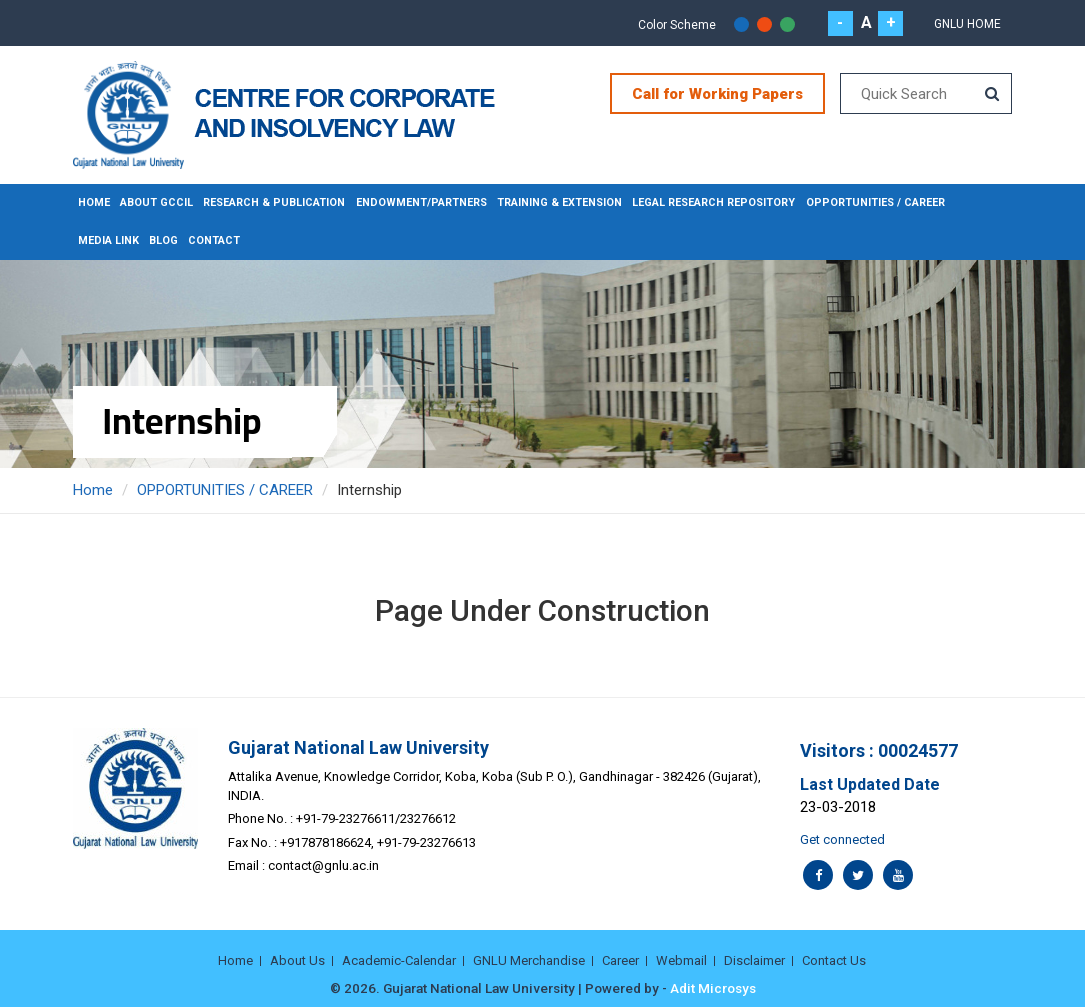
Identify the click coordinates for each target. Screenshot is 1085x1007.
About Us (297, 960)
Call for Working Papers (717, 94)
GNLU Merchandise (529, 960)
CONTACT (215, 240)
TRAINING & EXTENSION (560, 202)
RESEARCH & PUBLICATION (275, 202)
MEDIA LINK (108, 240)
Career (620, 960)
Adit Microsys (713, 988)
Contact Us (834, 960)
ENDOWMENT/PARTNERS (422, 202)
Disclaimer (754, 960)
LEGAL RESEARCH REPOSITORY (715, 202)
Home (94, 202)
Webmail (681, 960)
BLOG (163, 240)
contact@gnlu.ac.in (323, 865)
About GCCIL (156, 202)
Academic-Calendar (399, 960)
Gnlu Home (967, 24)
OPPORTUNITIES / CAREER (877, 202)
